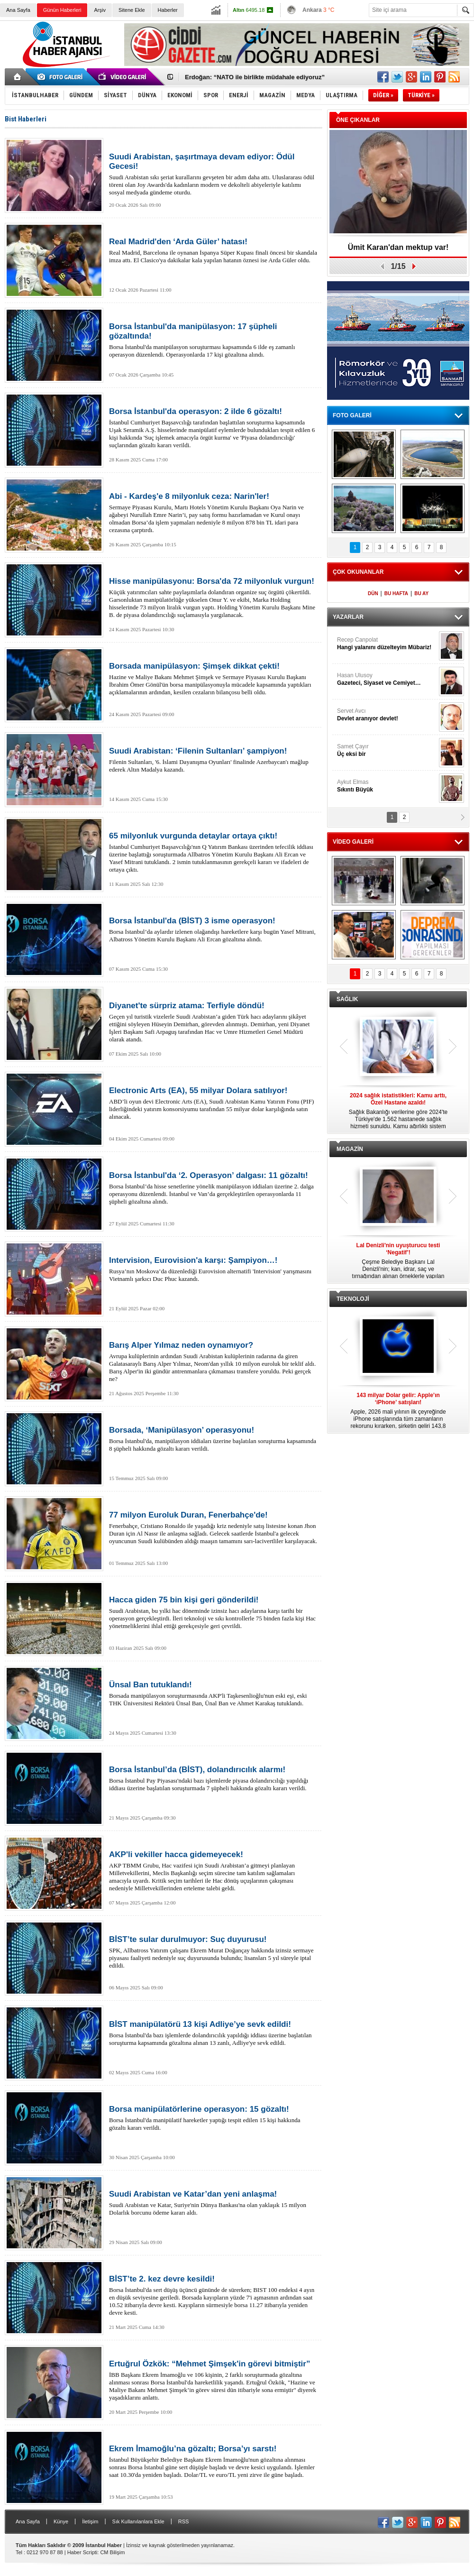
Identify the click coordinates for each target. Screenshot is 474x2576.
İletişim (90, 2521)
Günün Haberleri (62, 10)
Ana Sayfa (18, 10)
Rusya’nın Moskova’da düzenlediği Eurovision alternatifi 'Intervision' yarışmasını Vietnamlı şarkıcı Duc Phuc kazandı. (213, 1269)
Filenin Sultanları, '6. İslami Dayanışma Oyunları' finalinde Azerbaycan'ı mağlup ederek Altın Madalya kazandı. (213, 759)
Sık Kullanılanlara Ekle (138, 2521)
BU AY (421, 593)
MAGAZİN (350, 1149)
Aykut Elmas (387, 786)
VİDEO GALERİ (353, 841)
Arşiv (99, 10)
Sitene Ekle (131, 10)
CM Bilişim (112, 2552)
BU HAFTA (396, 593)
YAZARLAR (348, 617)
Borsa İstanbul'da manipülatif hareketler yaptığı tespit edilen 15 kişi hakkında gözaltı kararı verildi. (213, 2118)
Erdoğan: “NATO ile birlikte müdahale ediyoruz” (255, 77)
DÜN (373, 593)
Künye (61, 2521)
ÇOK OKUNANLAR (358, 572)
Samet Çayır (387, 750)
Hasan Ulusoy (387, 679)
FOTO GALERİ (352, 415)
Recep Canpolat (387, 643)
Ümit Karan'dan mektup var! (398, 247)
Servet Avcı (387, 715)
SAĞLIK (347, 999)
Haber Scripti (82, 2552)
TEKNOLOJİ (353, 1299)
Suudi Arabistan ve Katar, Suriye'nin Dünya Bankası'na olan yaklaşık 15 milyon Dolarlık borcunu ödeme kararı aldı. (213, 2203)
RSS (183, 2521)
